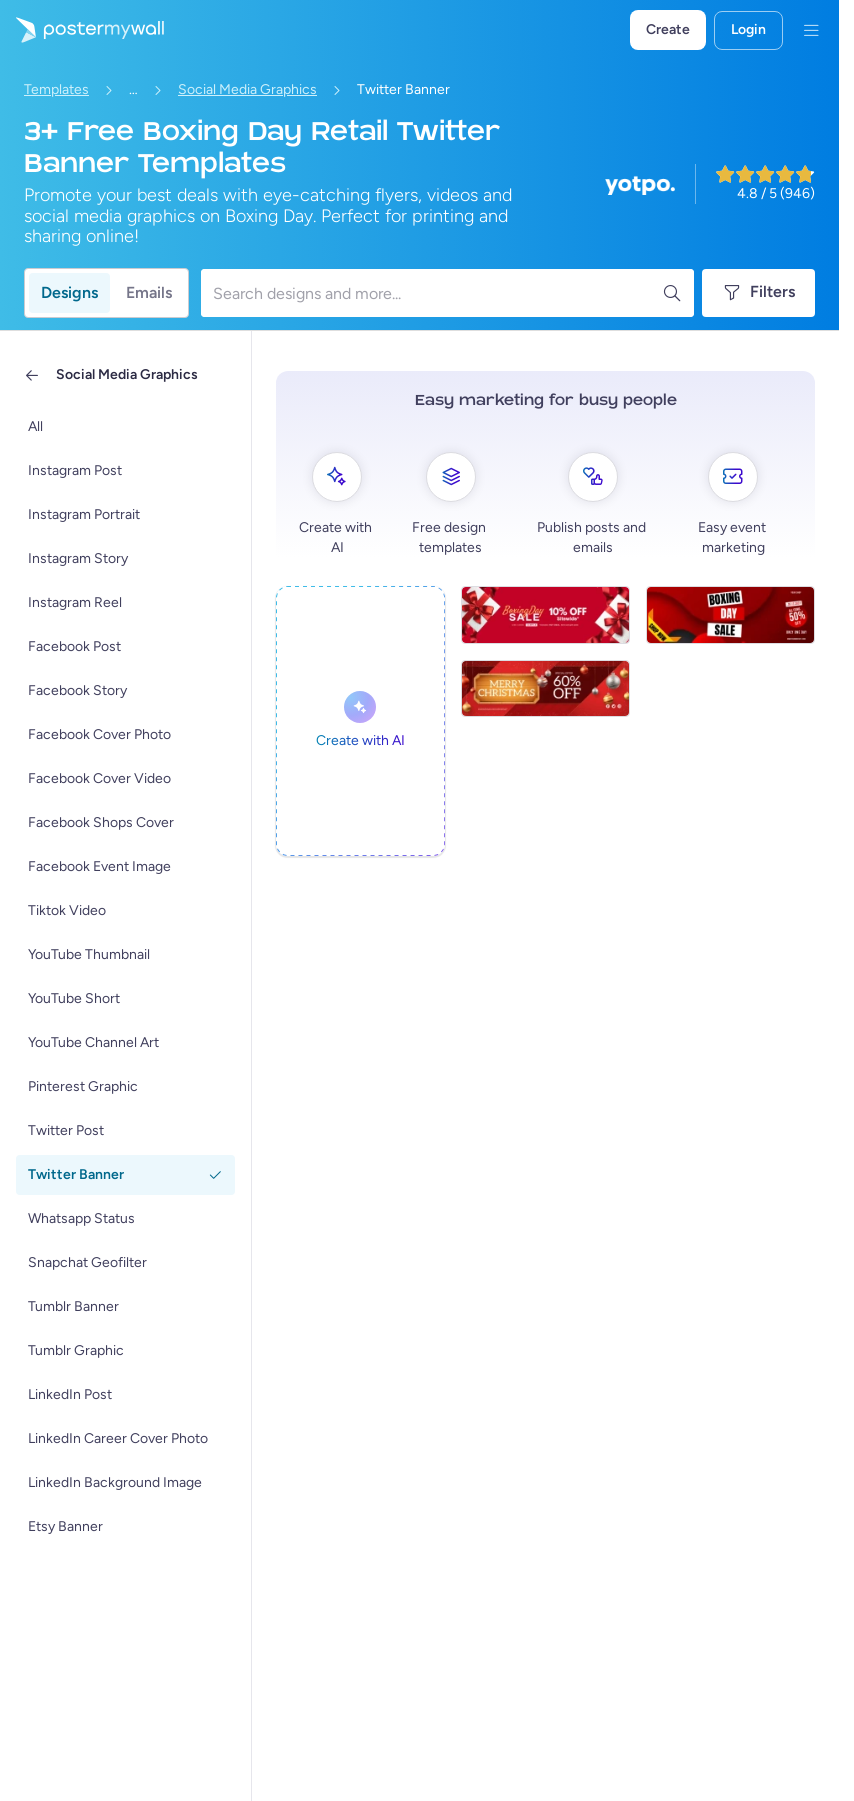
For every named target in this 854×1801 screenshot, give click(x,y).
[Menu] (811, 30)
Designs (69, 292)
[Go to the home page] (82, 30)
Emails (149, 292)
